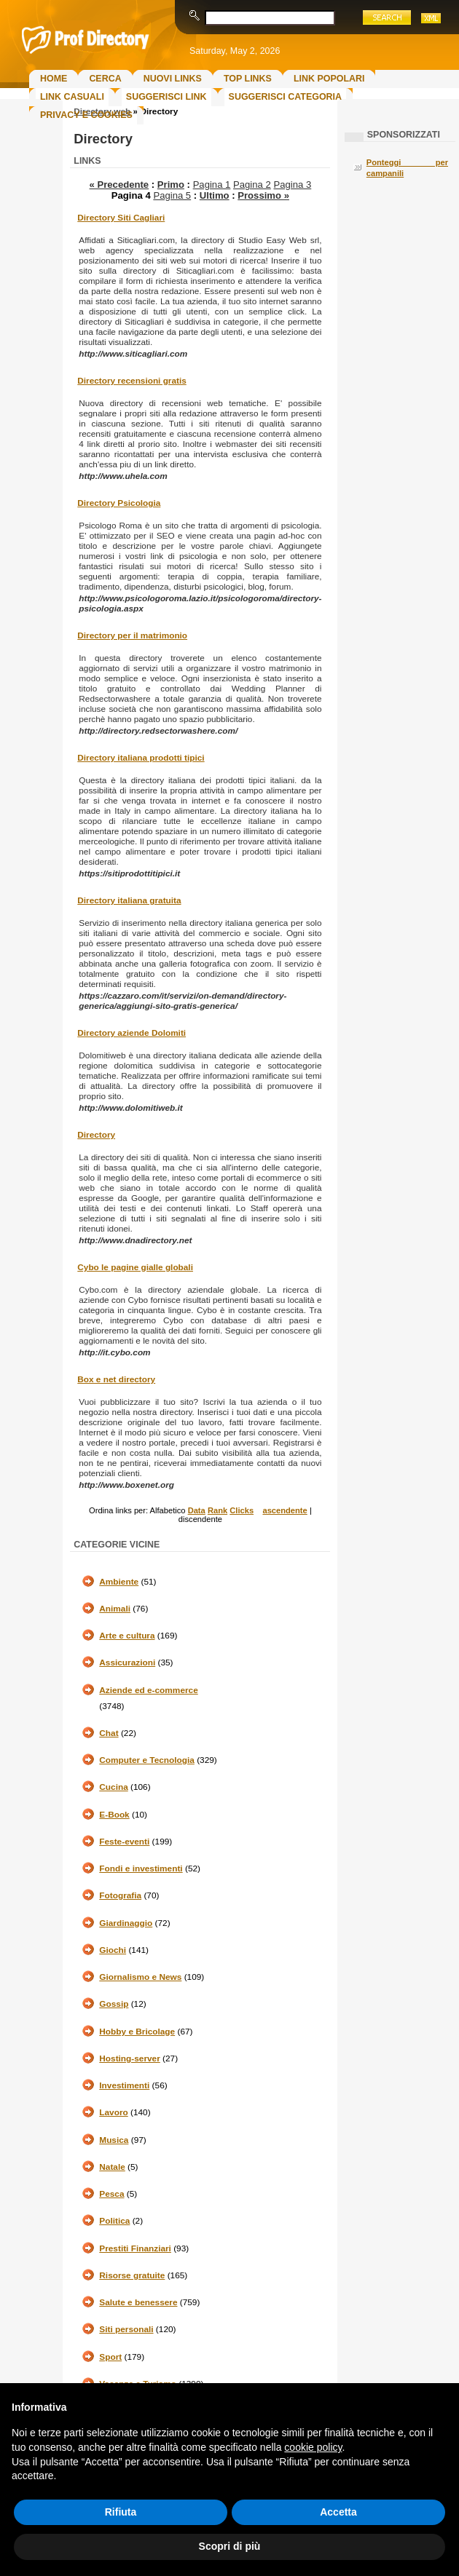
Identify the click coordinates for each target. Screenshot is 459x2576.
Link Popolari (329, 79)
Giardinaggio (125, 1923)
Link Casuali (72, 97)
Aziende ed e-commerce (148, 1690)
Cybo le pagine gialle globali (135, 1267)
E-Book (114, 1815)
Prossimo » (263, 195)
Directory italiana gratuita (129, 900)
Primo (170, 184)
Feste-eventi (124, 1841)
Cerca (105, 79)
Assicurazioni (127, 1662)
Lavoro (113, 2112)
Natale (112, 2167)
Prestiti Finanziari (135, 2248)
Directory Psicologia (118, 503)
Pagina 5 (172, 195)
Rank (217, 1510)
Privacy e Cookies (86, 115)
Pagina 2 (252, 184)
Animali (114, 1609)
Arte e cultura (126, 1635)
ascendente (284, 1510)
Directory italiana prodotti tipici (140, 758)
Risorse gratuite (132, 2275)
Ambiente (118, 1582)
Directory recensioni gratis (131, 381)
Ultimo (215, 195)
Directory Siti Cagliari (121, 218)
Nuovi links (173, 79)
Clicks (242, 1510)
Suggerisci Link (166, 97)
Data (196, 1510)
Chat (108, 1733)
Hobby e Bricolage (137, 2031)
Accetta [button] (338, 2512)
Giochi (112, 1950)
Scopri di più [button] (230, 2546)
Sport (110, 2357)
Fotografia (120, 1895)
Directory (96, 1135)
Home (53, 79)
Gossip (113, 2004)
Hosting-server (129, 2058)
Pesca (111, 2194)
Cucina (113, 1787)
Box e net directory (116, 1379)
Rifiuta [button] (121, 2512)
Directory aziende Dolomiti (131, 1033)
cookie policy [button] (313, 2447)
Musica (113, 2140)
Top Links (248, 79)
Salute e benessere (138, 2302)
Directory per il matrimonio (132, 635)
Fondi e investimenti (140, 1868)
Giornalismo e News (140, 1977)
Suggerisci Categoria (285, 97)
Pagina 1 (212, 184)
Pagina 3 (292, 184)
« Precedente (119, 184)
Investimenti (124, 2085)
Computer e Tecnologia (147, 1760)
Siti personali (126, 2329)
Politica (114, 2221)
